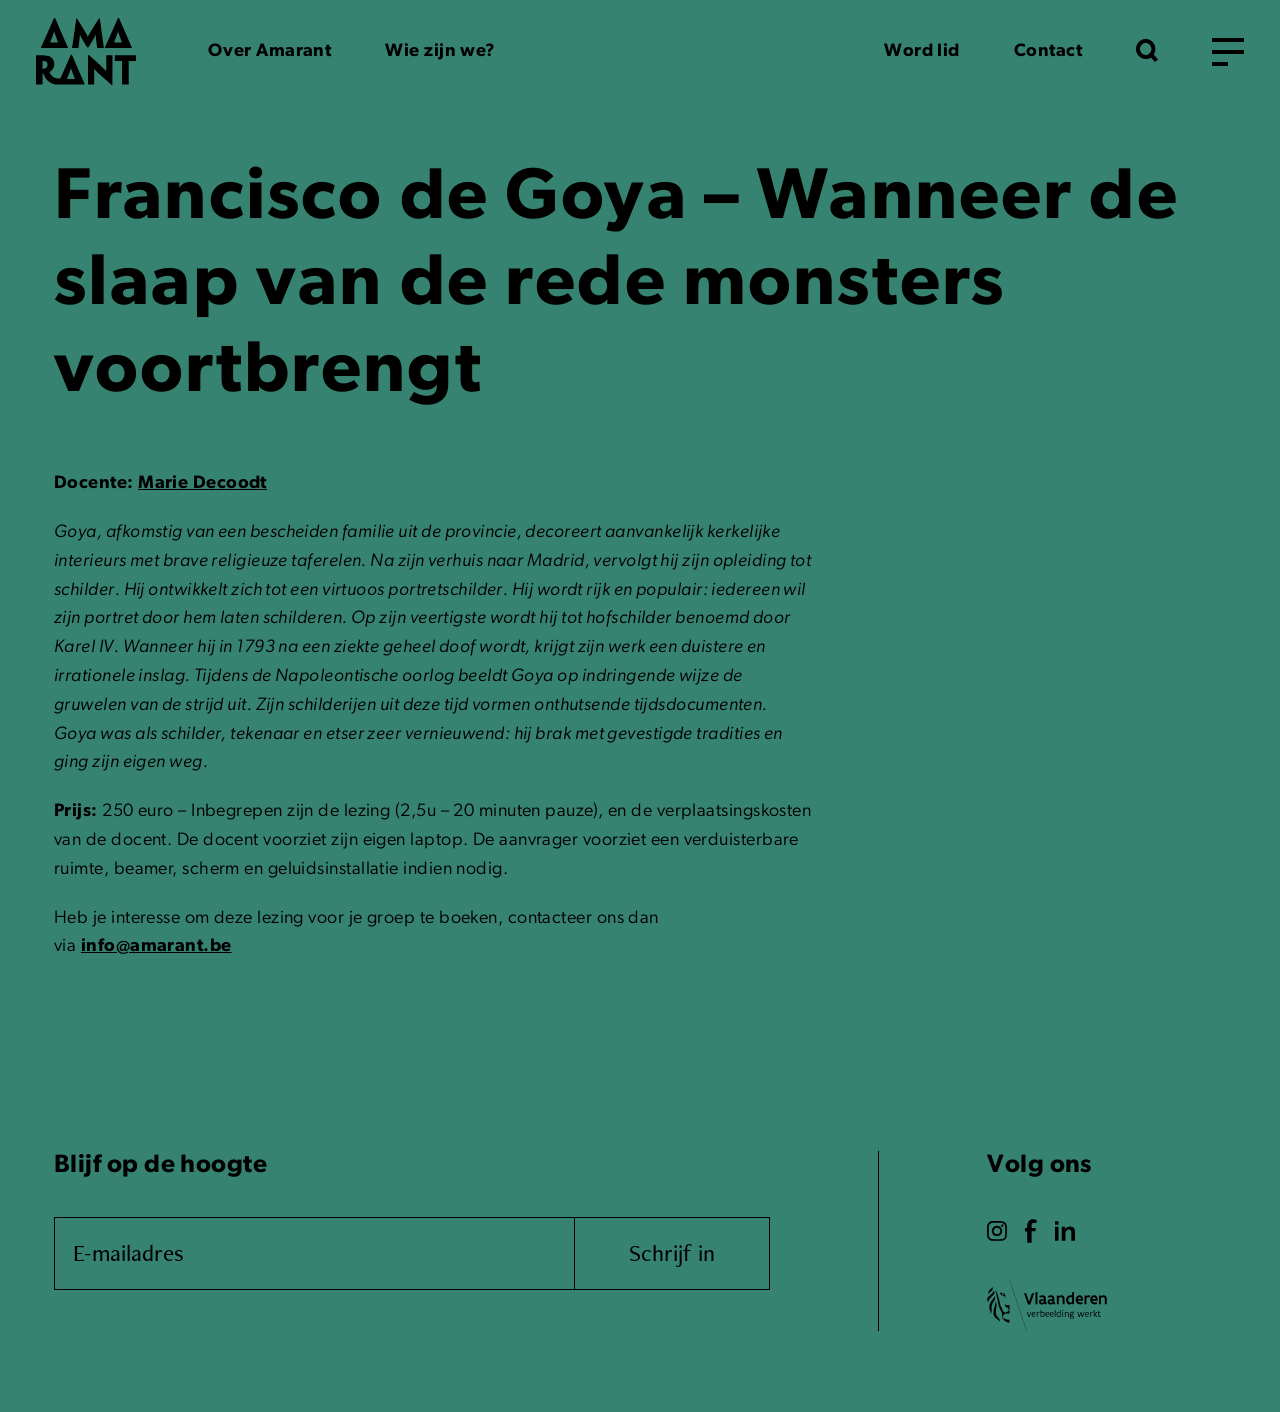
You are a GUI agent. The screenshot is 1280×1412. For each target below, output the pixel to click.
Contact (1048, 51)
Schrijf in (672, 1252)
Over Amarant (269, 51)
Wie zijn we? (440, 51)
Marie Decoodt (202, 483)
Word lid (922, 51)
